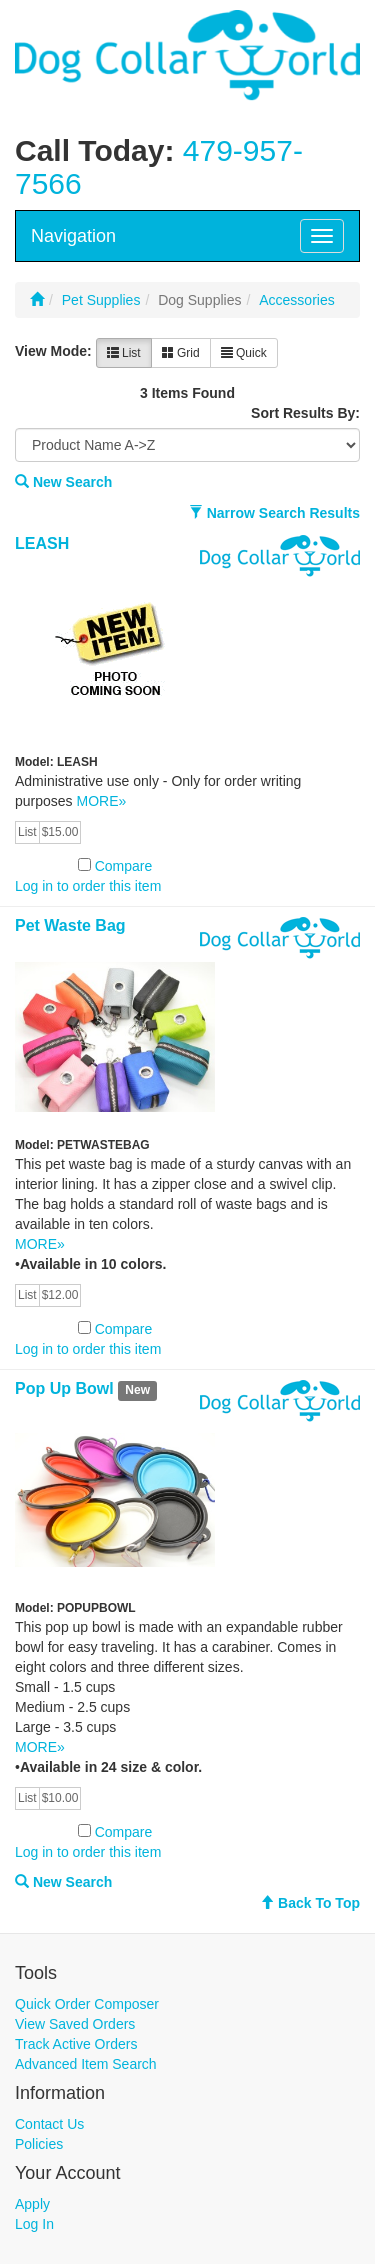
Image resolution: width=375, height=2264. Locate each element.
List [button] (124, 353)
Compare (124, 866)
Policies (39, 2144)
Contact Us (49, 2124)
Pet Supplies (101, 300)
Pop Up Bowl (64, 1388)
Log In (34, 2224)
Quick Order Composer (87, 2004)
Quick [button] (244, 353)
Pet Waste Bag (70, 925)
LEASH (42, 543)
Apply (32, 2204)
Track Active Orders (76, 2044)
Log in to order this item (88, 886)
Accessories (296, 300)
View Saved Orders (75, 2024)
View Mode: (53, 351)
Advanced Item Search (86, 2064)
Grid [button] (181, 353)
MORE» (101, 801)
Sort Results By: (305, 413)
